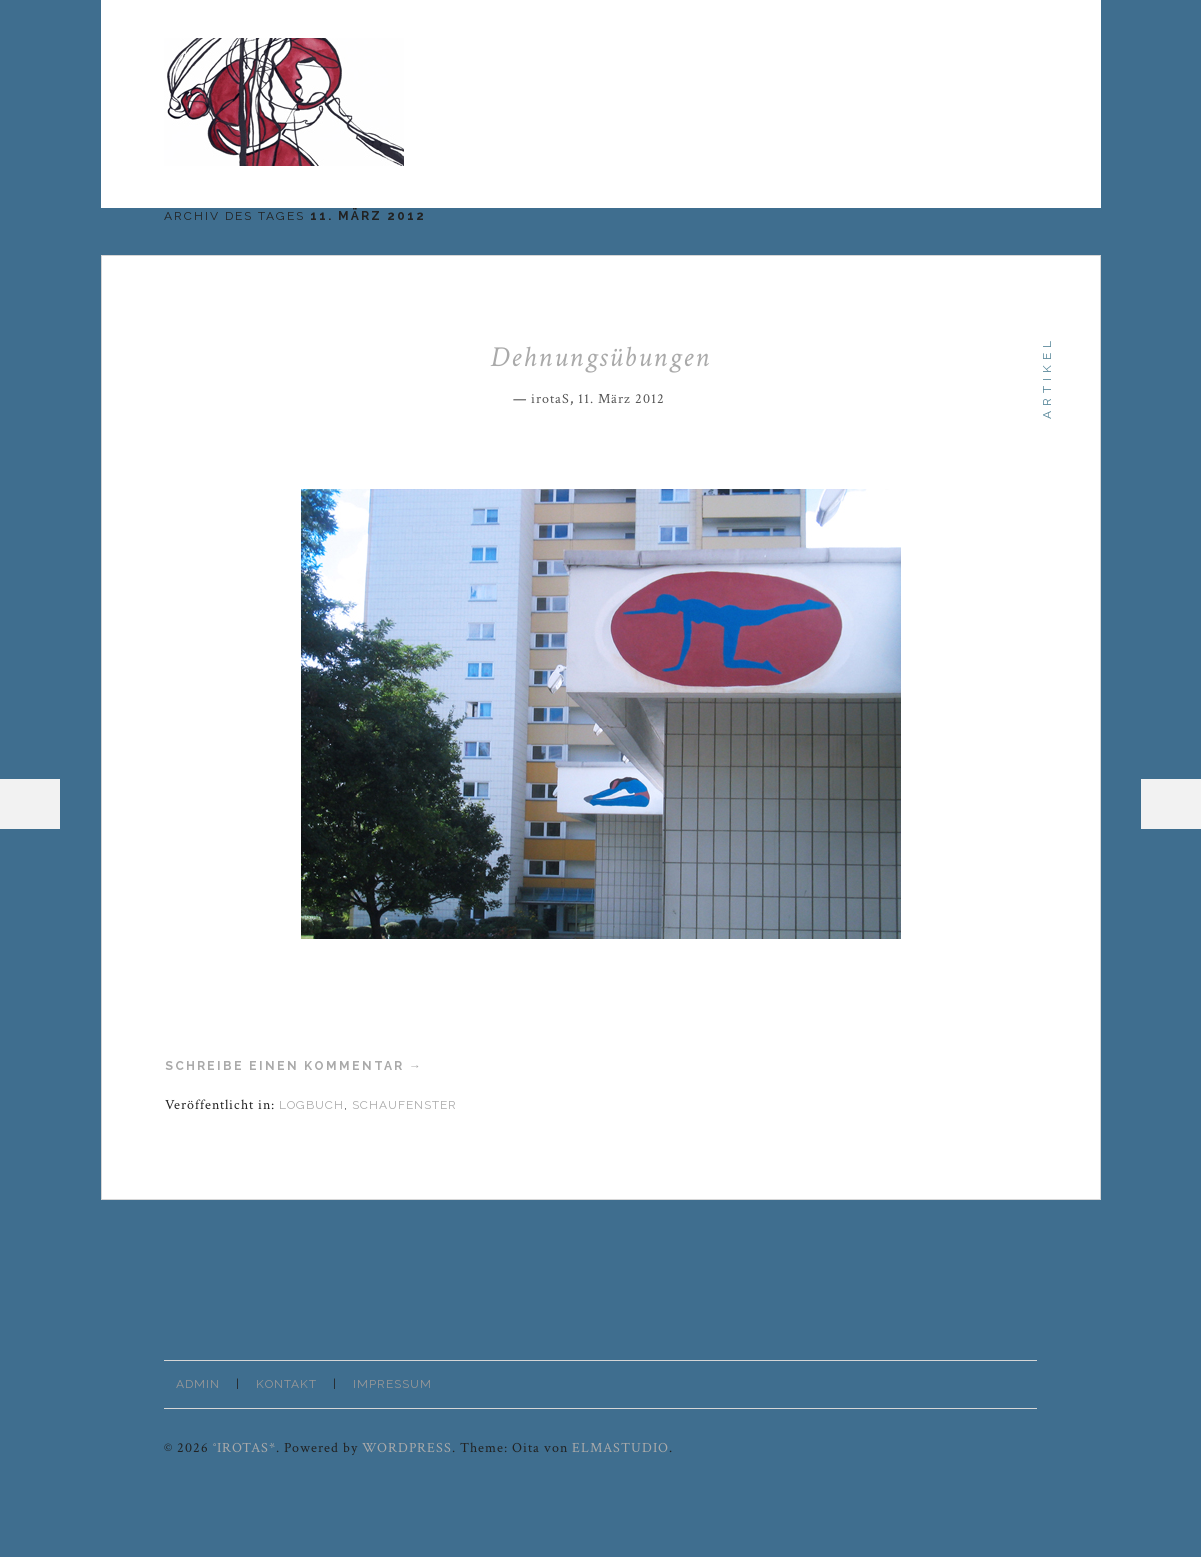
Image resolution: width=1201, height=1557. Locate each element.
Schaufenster (404, 1105)
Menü (30, 804)
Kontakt (286, 1384)
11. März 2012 (621, 399)
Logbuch (311, 1105)
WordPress (407, 1448)
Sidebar (1171, 804)
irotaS (550, 399)
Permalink (679, 396)
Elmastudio (620, 1448)
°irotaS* (244, 1448)
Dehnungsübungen (600, 357)
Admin (198, 1384)
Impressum (392, 1384)
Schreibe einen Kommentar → (294, 1066)
